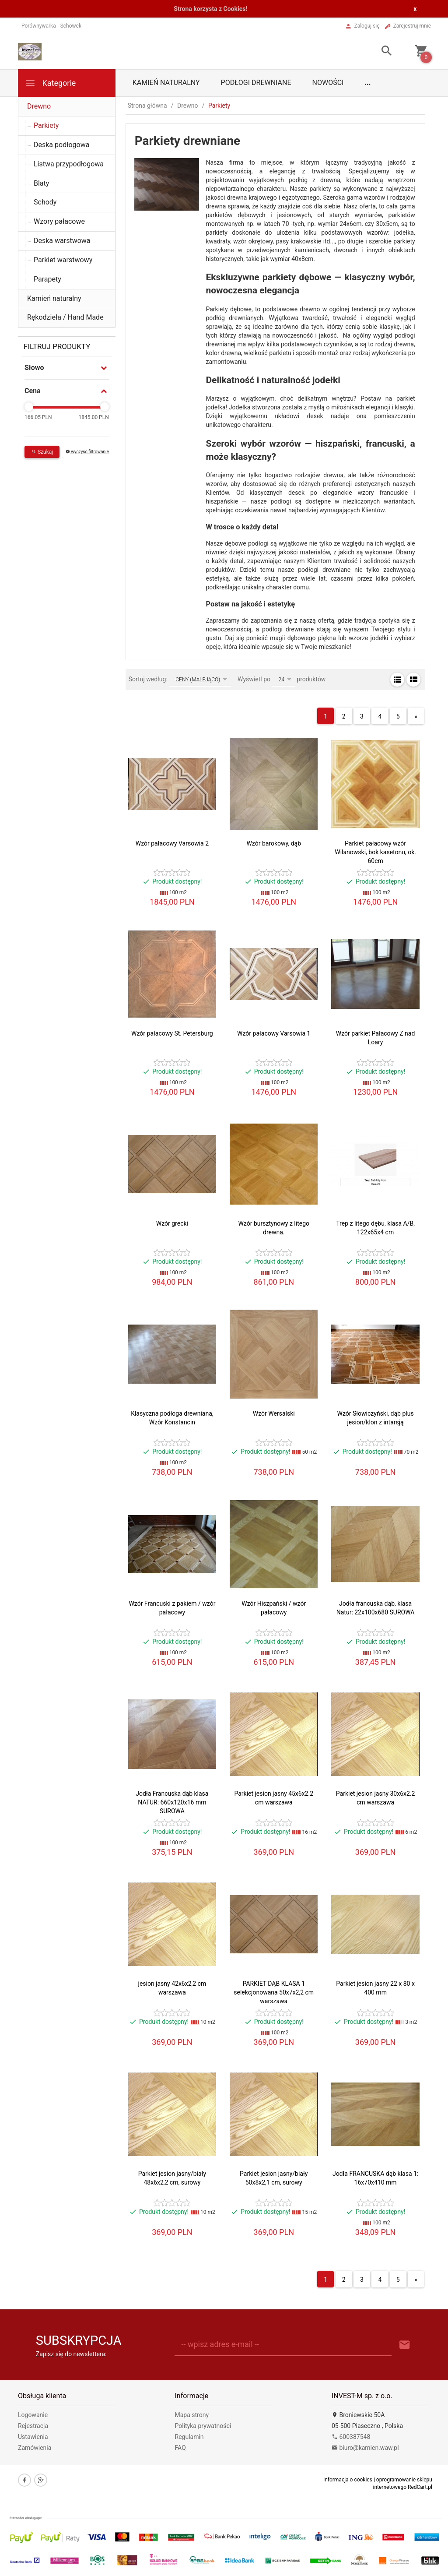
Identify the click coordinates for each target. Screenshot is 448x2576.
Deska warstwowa (62, 240)
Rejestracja (33, 2425)
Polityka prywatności (203, 2425)
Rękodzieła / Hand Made (65, 317)
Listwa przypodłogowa (69, 164)
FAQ (180, 2447)
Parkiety (46, 125)
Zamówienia (34, 2447)
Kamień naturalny (166, 82)
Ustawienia (33, 2436)
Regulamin (189, 2436)
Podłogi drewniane (256, 82)
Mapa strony (192, 2414)
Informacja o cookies (347, 2480)
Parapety (47, 279)
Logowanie (33, 2414)
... (367, 82)
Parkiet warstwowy (63, 260)
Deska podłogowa (61, 145)
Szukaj (42, 452)
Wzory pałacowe (59, 221)
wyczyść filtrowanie (87, 451)
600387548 (351, 2436)
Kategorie (50, 83)
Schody (45, 202)
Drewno (39, 106)
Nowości (328, 82)
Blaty (41, 183)
